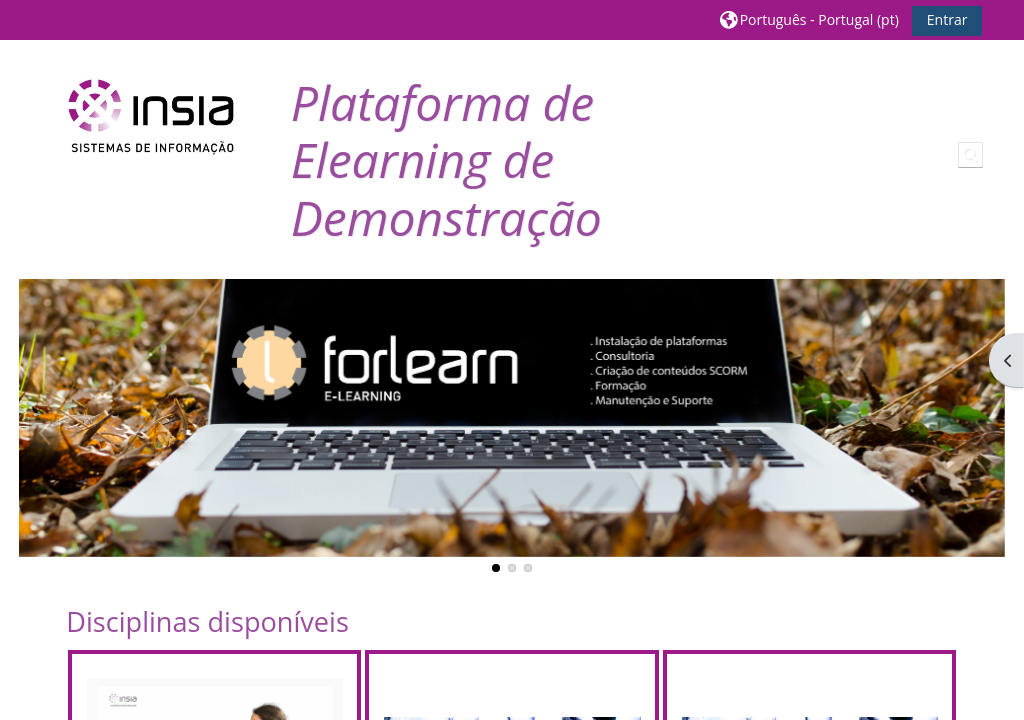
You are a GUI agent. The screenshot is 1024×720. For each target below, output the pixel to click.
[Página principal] (151, 116)
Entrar (947, 19)
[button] (809, 19)
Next (980, 433)
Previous (44, 433)
